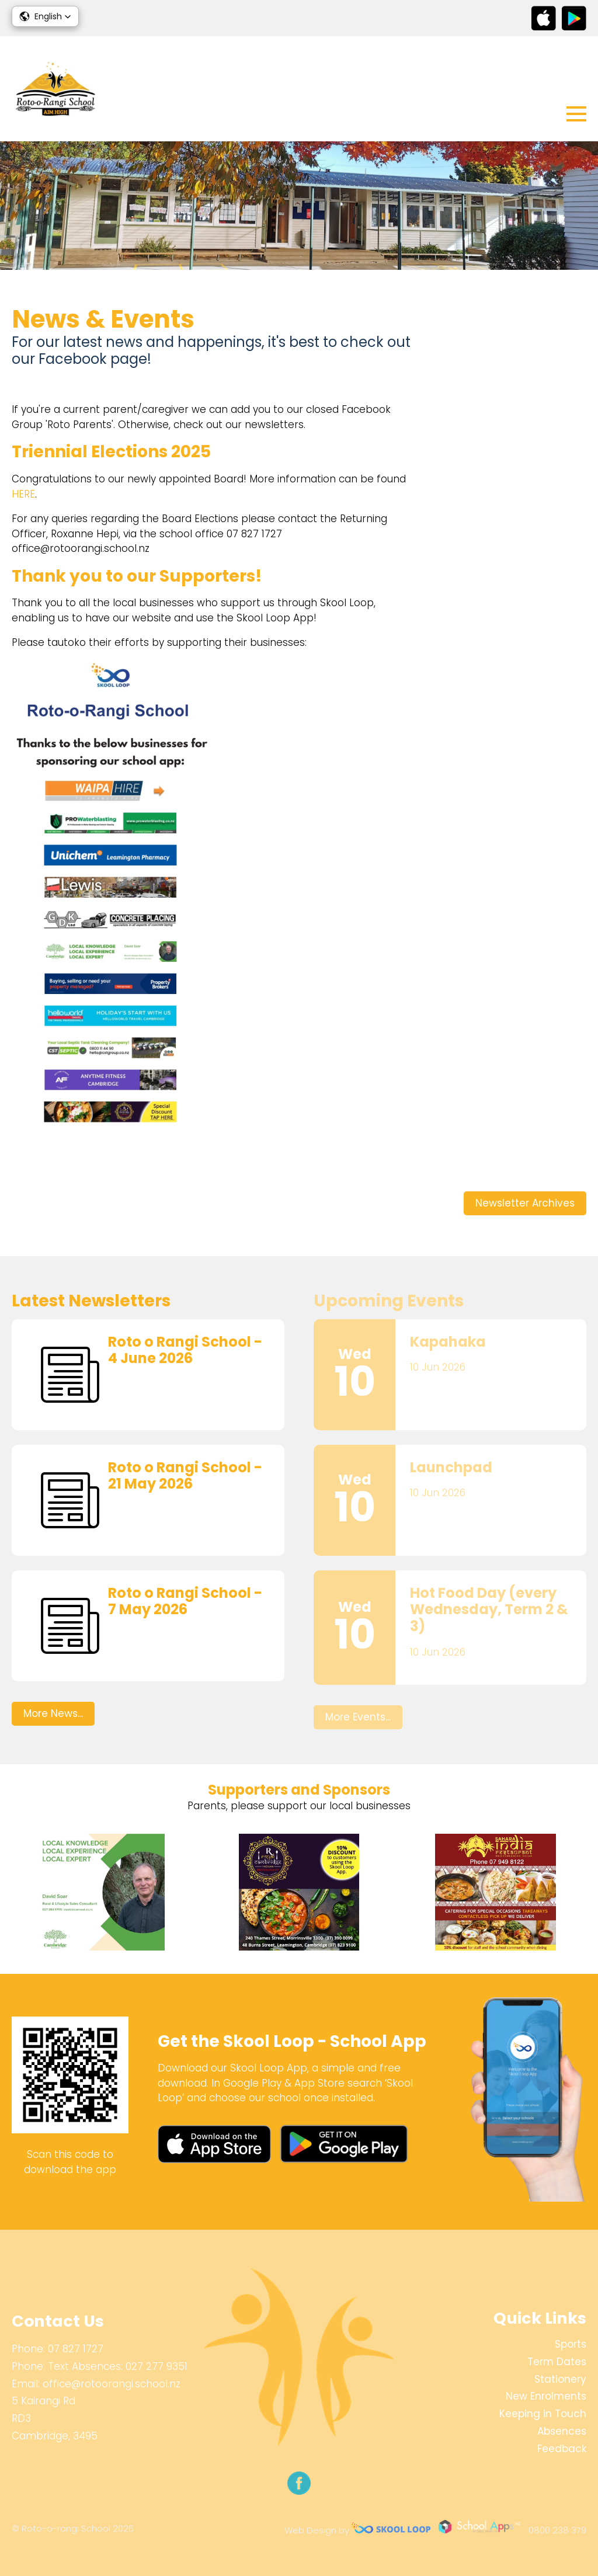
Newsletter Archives (525, 1203)
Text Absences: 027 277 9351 (117, 2366)
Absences (561, 2431)
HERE (23, 494)
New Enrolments (546, 2396)
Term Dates (556, 2362)
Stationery (560, 2379)
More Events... (358, 1717)
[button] (45, 16)
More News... (53, 1713)
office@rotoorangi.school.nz (111, 2384)
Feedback (561, 2449)
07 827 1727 (75, 2349)
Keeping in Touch (542, 2414)
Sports (570, 2344)
